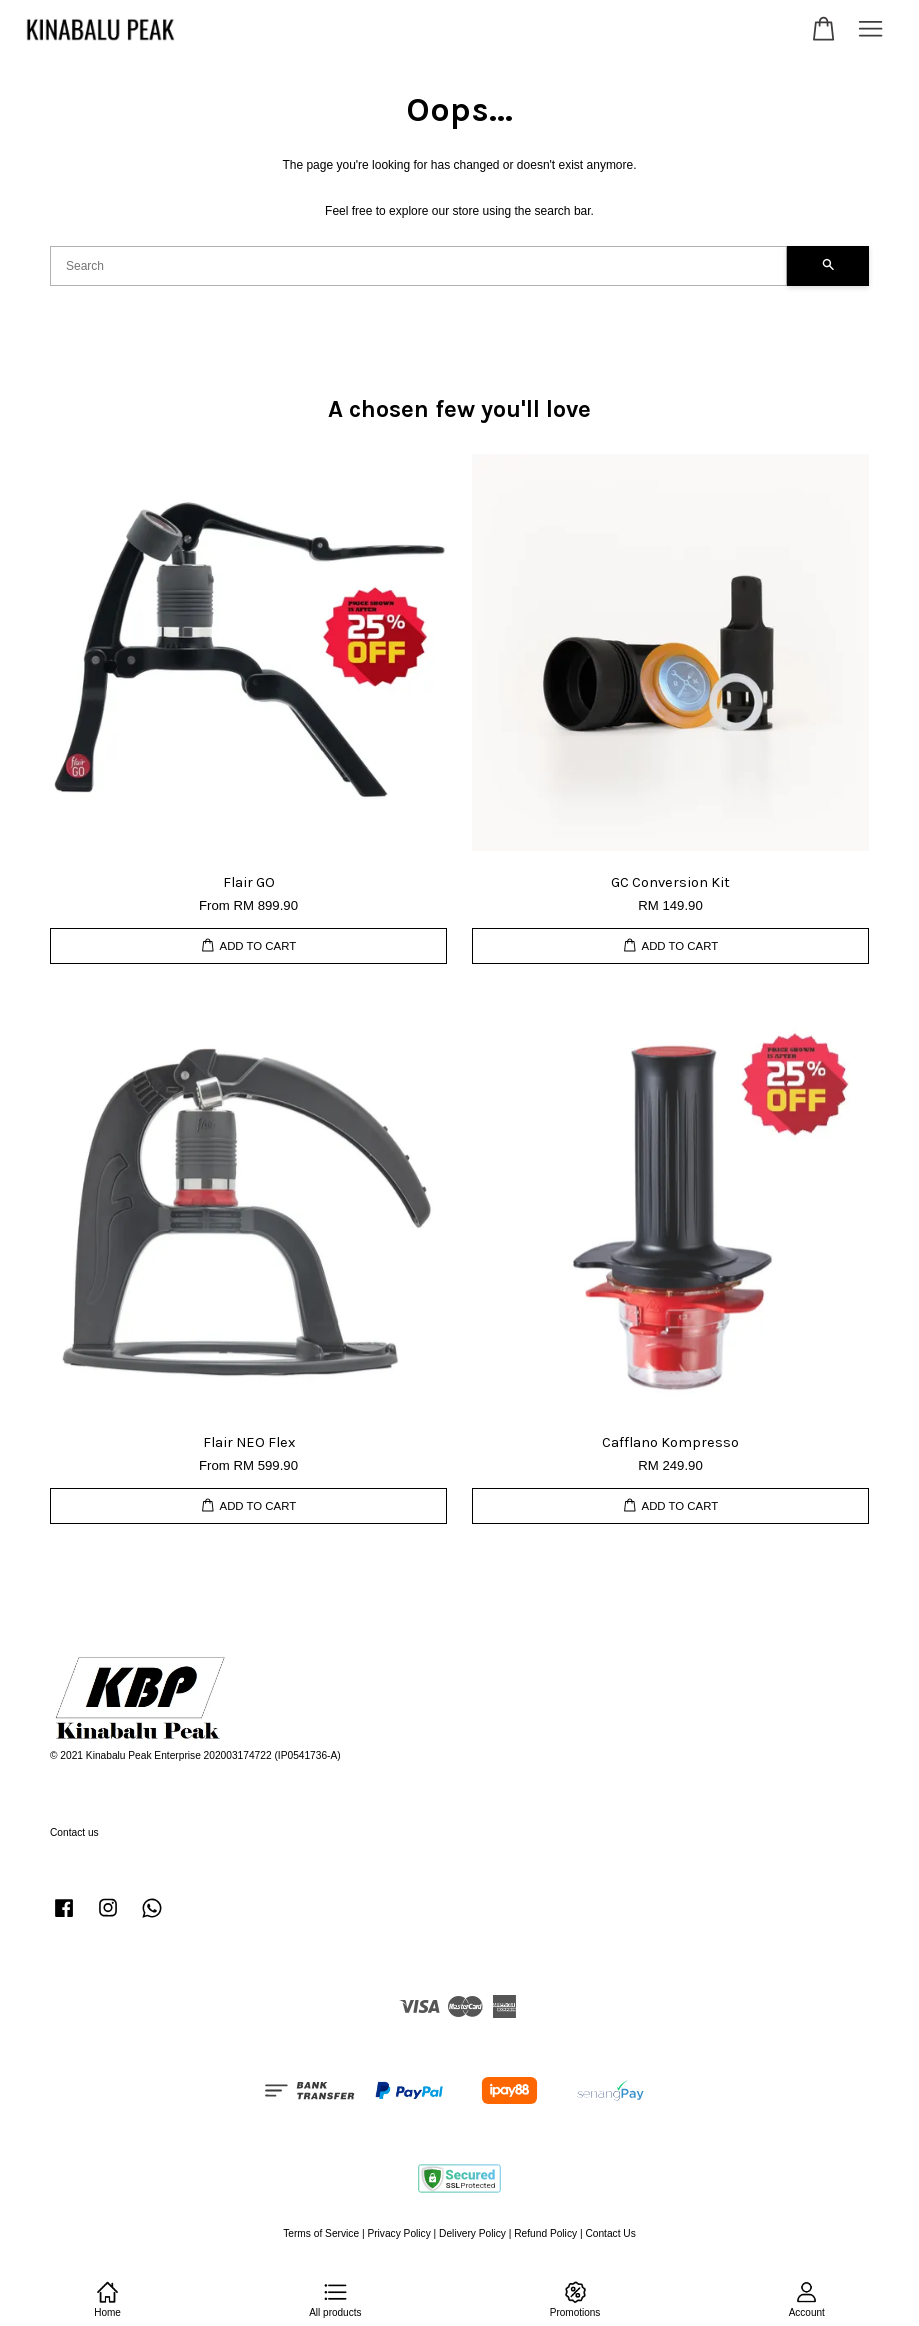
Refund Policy (545, 2233)
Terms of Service (321, 2233)
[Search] (418, 266)
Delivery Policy (472, 2233)
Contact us (74, 1832)
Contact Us (610, 2233)
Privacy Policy (398, 2233)
